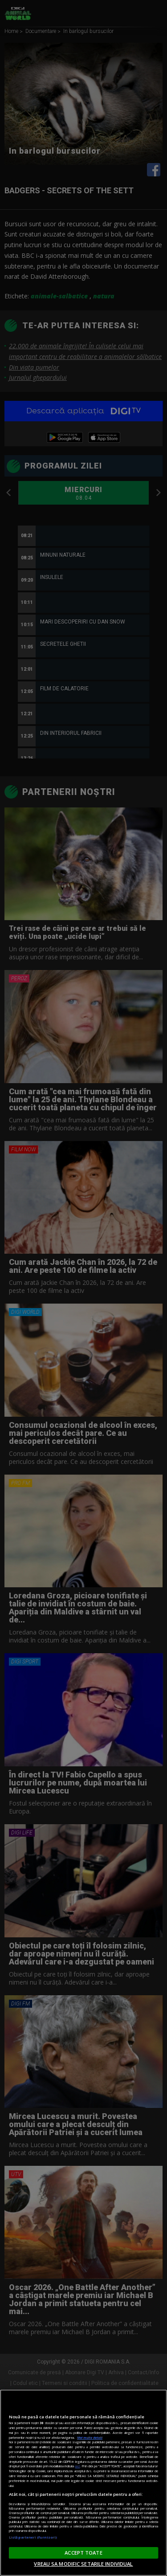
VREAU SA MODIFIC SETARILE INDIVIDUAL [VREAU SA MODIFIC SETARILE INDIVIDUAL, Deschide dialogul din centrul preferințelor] (83, 2563)
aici (77, 2466)
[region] (83, 2482)
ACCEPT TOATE (83, 2552)
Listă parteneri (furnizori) (33, 2537)
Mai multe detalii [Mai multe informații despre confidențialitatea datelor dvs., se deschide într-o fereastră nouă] (89, 2437)
